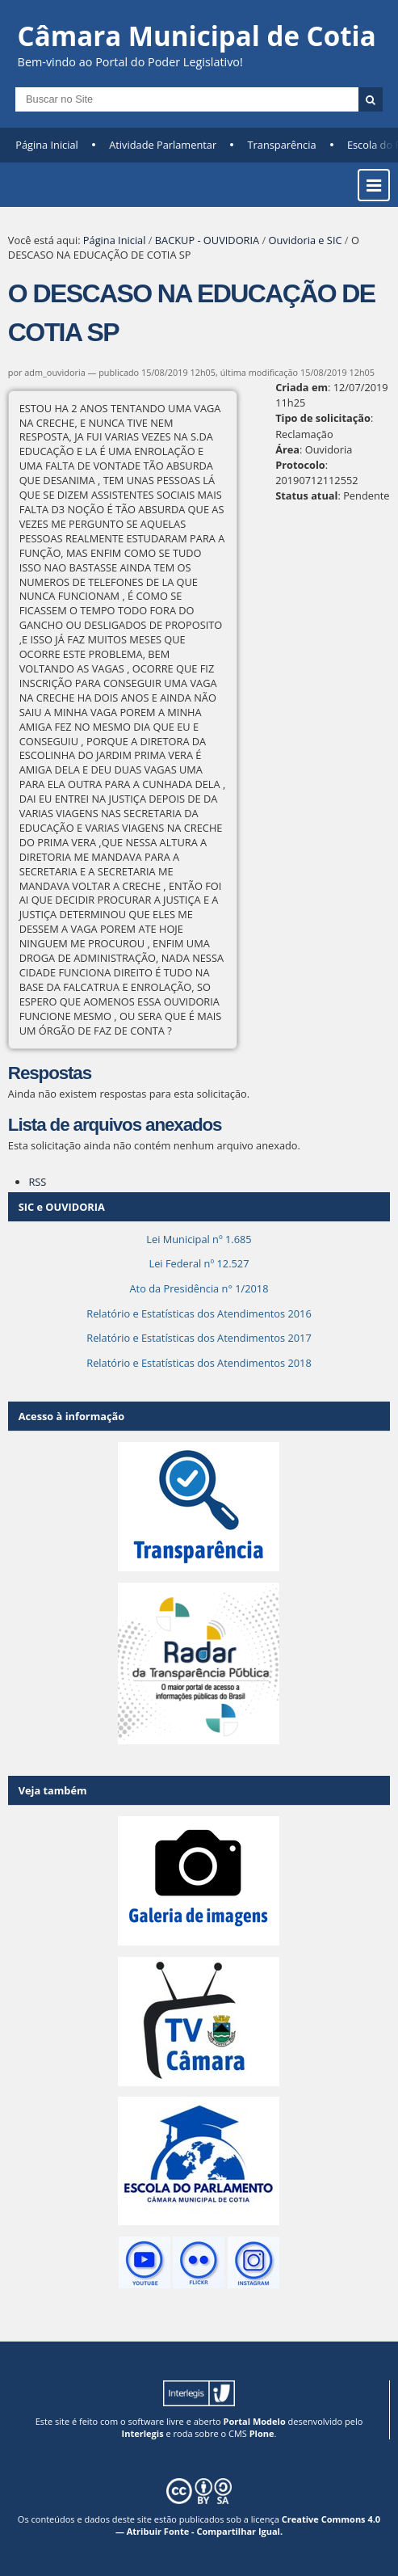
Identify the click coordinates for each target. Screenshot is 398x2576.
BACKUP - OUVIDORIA (207, 240)
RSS (37, 1181)
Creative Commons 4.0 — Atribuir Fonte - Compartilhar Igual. (247, 2525)
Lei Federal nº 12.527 (199, 1263)
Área (287, 449)
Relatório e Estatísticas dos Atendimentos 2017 (198, 1337)
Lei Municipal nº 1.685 (198, 1239)
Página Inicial (46, 144)
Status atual (306, 495)
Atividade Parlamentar (162, 144)
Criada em (301, 387)
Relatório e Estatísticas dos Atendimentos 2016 (198, 1313)
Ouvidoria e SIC (305, 240)
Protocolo (300, 464)
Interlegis (143, 2433)
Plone (261, 2433)
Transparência (282, 144)
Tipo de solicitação (323, 418)
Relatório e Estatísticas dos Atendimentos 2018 (198, 1362)
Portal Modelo (255, 2421)
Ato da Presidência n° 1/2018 (199, 1288)
